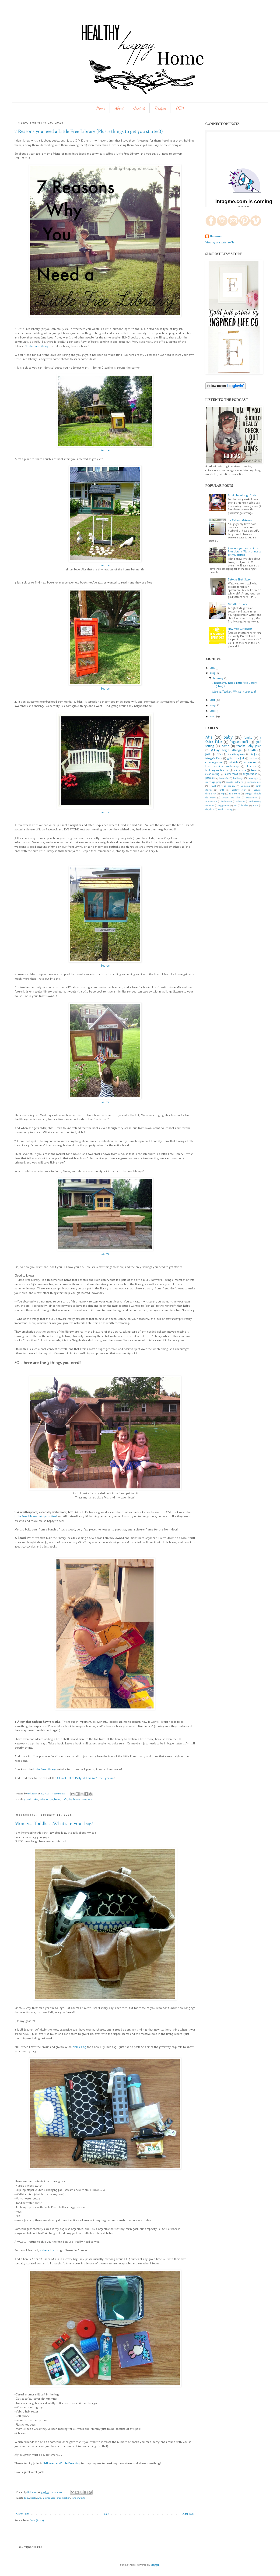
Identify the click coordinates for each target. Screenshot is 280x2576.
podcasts (209, 777)
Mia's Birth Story (237, 604)
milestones (240, 770)
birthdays (238, 777)
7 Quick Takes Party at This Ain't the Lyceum (85, 1778)
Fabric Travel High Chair (242, 495)
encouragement (214, 762)
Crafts (64, 1799)
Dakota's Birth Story (239, 579)
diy (70, 1799)
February (218, 678)
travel (213, 785)
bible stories (226, 801)
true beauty (228, 785)
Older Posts (188, 2514)
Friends (251, 766)
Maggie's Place (213, 758)
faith (222, 789)
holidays (244, 805)
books (57, 1799)
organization (63, 2497)
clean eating (212, 774)
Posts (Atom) (37, 2520)
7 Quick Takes (31, 1799)
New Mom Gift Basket (240, 628)
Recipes (160, 107)
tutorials (233, 762)
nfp (222, 793)
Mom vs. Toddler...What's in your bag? (53, 1823)
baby (42, 1799)
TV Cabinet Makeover (240, 520)
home (84, 1799)
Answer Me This (231, 797)
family (76, 1799)
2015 (213, 673)
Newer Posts (22, 2514)
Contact (139, 107)
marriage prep (213, 781)
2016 (213, 667)
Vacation (245, 785)
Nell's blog (79, 2047)
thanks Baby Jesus (249, 746)
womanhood (250, 762)
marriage (253, 777)
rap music (234, 793)
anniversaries (211, 801)
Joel (207, 754)
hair (235, 805)
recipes (253, 758)
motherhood (49, 2497)
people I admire (234, 781)
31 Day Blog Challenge (226, 750)
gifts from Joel (235, 758)
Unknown (215, 236)
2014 (213, 699)
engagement (224, 805)
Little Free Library (37, 346)
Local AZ (224, 777)
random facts (78, 2497)
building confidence (216, 770)
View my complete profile (219, 242)
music (255, 805)
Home (100, 107)
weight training (225, 809)
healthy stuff (238, 789)
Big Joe (49, 1799)
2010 (213, 716)
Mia (90, 1799)
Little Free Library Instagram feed (35, 1516)
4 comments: (59, 2492)
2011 (212, 710)
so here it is (47, 2250)
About (119, 107)
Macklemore (251, 797)
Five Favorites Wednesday (222, 766)
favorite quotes (236, 754)
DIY (180, 107)
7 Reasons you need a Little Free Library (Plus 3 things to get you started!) (88, 131)
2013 (212, 705)
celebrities (240, 801)
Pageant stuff (239, 742)
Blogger (155, 2564)
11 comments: (59, 1793)
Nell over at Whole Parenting (61, 2463)
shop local (209, 809)
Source (105, 450)
